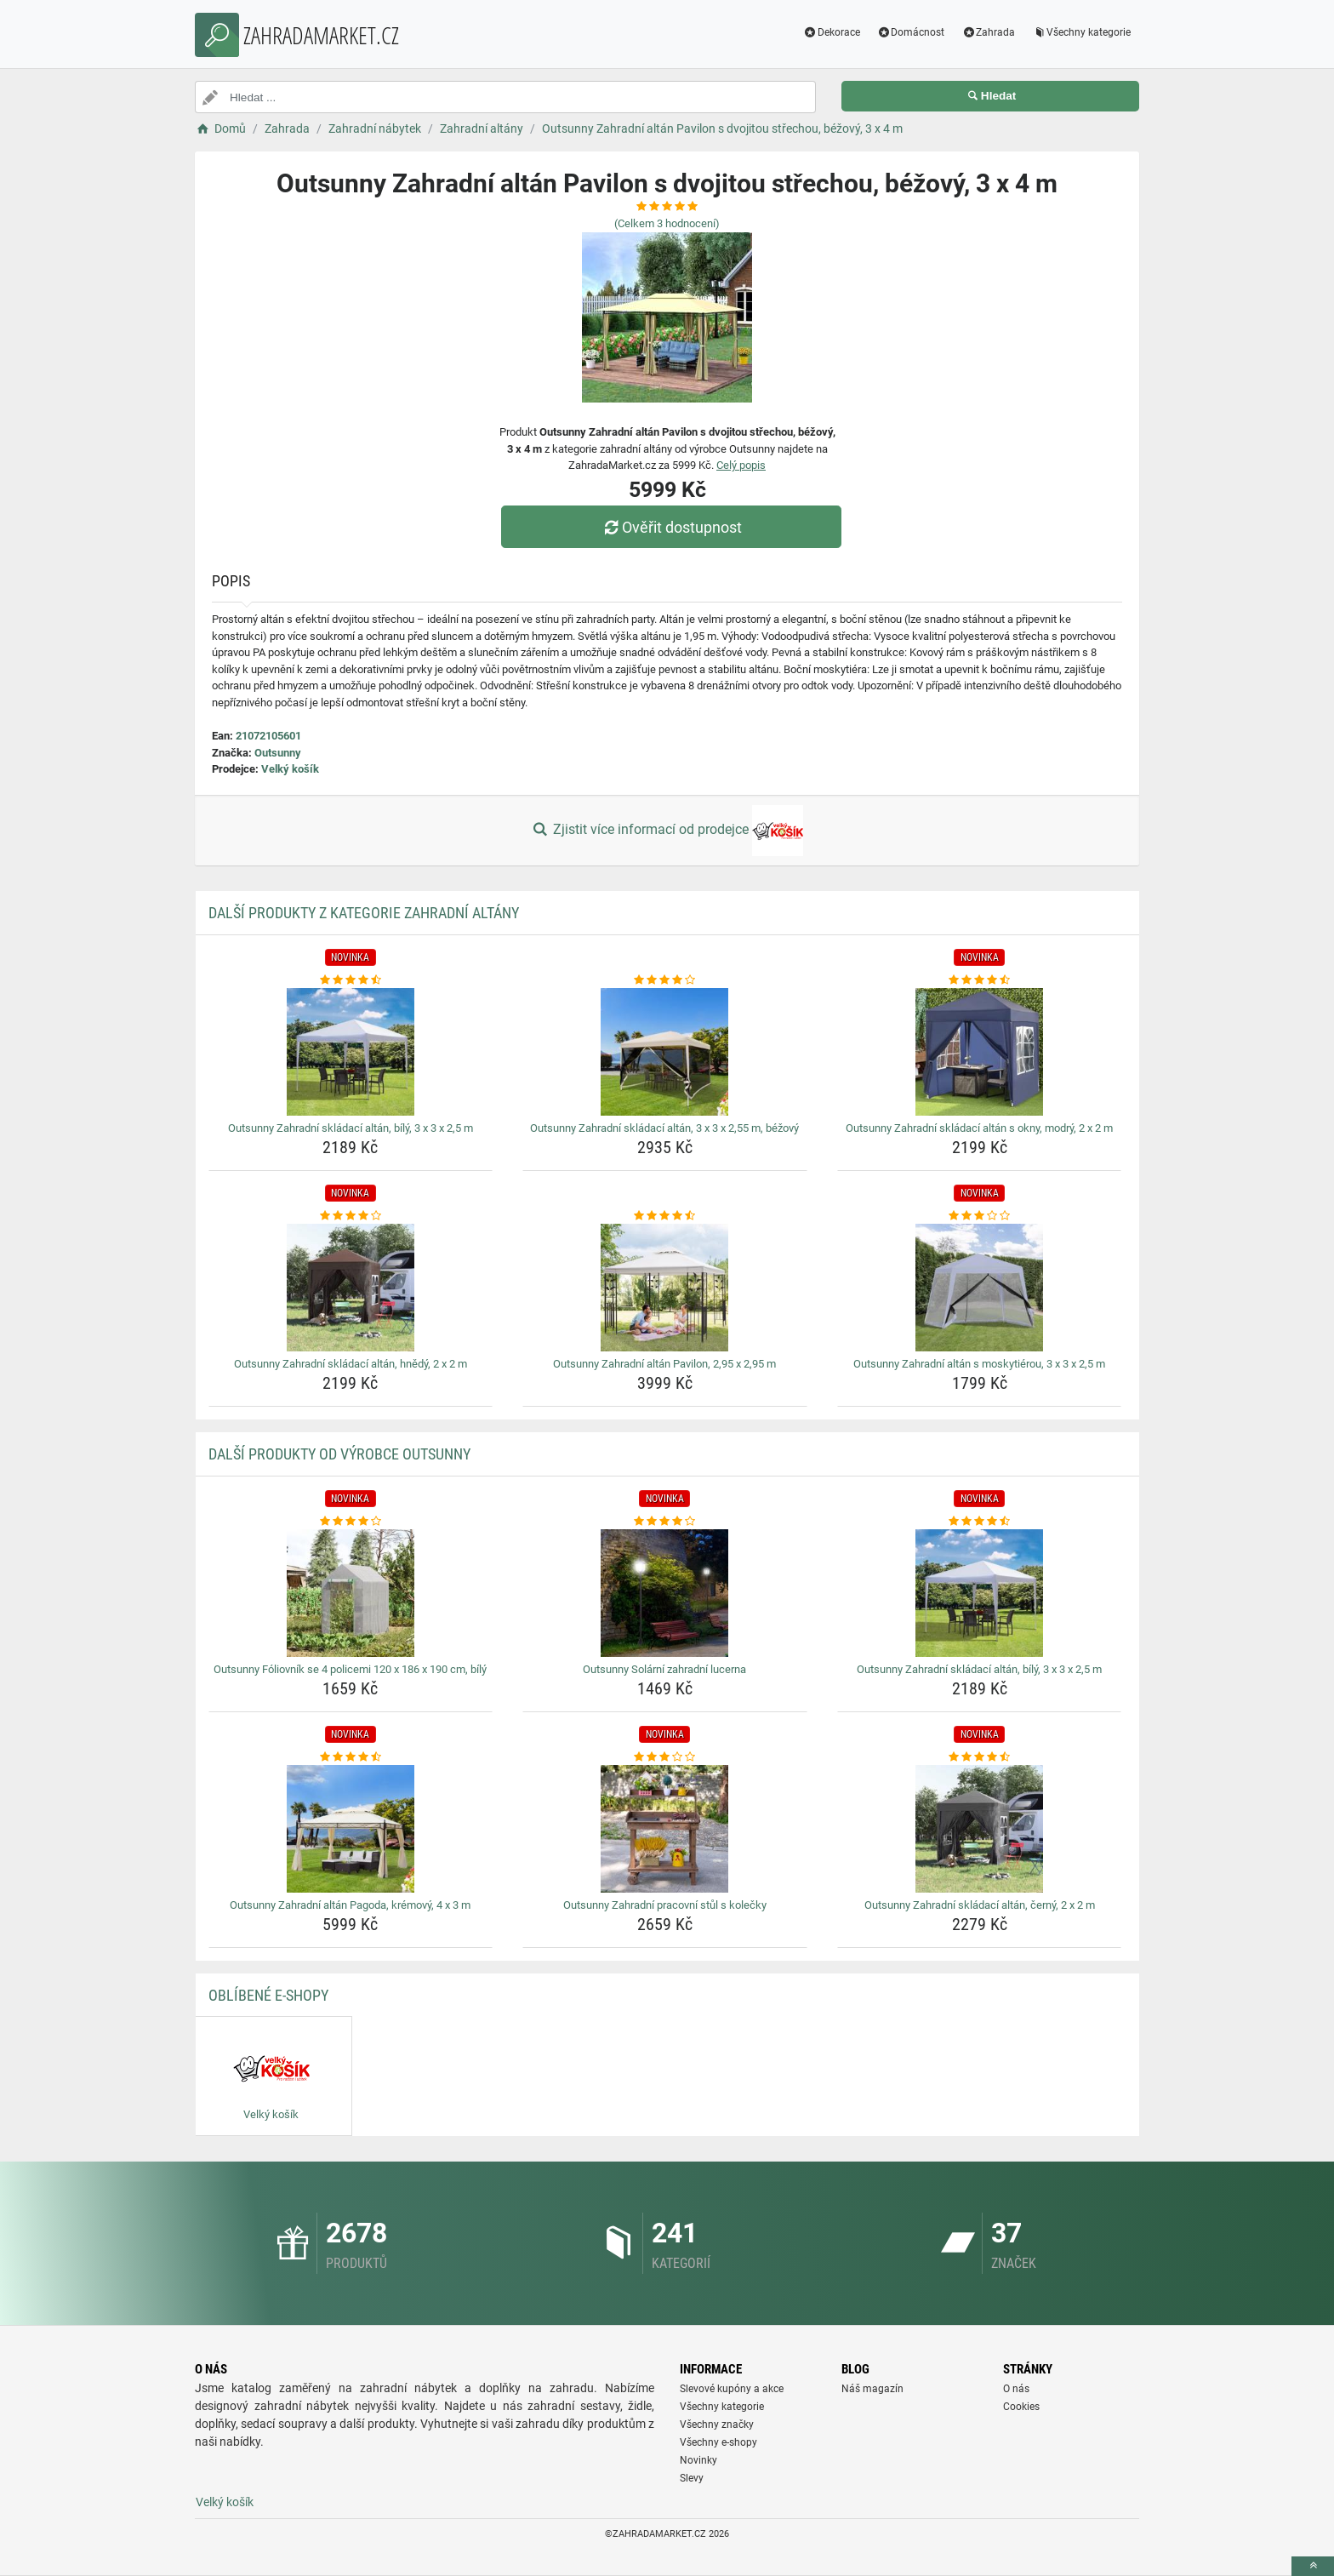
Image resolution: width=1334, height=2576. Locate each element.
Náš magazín (872, 2389)
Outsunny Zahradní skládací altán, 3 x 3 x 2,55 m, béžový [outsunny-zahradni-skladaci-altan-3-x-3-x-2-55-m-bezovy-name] (664, 1128)
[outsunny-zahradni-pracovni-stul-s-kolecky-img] (665, 1829)
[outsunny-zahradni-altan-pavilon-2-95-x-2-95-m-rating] (665, 1216)
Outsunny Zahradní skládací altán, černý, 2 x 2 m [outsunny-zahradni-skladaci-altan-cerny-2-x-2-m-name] (979, 1905)
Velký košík (290, 769)
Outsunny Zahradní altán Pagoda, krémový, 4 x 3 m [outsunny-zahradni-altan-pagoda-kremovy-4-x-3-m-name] (350, 1905)
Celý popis (741, 465)
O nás (1016, 2389)
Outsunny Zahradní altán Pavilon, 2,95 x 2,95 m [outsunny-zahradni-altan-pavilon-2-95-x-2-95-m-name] (664, 1363)
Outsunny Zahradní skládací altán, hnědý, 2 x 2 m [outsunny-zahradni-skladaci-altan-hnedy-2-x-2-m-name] (350, 1363)
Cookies (1021, 2407)
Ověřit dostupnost (671, 527)
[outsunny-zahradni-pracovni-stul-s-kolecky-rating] (665, 1757)
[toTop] (1312, 2566)
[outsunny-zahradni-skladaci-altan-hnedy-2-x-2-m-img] (351, 1287)
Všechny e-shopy (718, 2442)
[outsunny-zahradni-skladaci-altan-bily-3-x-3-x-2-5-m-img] (351, 1052)
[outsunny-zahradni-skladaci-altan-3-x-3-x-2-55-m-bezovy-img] (665, 1052)
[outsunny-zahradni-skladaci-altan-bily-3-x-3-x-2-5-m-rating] (351, 980)
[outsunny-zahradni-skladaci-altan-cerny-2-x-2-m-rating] (979, 1757)
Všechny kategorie (1081, 32)
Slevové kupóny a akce (732, 2389)
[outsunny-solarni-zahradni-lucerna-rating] (665, 1521)
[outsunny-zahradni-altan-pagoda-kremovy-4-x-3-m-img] (351, 1829)
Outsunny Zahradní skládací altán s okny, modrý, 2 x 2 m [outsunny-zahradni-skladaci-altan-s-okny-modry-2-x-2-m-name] (979, 1128)
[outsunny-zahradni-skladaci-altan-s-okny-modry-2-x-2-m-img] (979, 1052)
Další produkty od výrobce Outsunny (339, 1454)
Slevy (692, 2478)
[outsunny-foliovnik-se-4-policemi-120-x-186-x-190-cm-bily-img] (351, 1593)
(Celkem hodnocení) (667, 223)
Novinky (698, 2460)
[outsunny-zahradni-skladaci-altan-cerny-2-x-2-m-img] (979, 1829)
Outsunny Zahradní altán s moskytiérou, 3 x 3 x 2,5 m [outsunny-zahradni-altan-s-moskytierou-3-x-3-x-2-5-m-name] (979, 1363)
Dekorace (831, 32)
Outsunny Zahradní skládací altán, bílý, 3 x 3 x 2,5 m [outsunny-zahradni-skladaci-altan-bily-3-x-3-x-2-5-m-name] (350, 1128)
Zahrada (988, 32)
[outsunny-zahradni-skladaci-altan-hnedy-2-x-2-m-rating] (351, 1216)
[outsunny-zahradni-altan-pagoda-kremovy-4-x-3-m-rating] (351, 1757)
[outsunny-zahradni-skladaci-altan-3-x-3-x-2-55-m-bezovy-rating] (665, 980)
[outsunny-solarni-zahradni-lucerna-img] (665, 1593)
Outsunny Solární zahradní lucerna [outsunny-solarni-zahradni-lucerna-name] (664, 1669)
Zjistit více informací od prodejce (667, 830)
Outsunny (277, 752)
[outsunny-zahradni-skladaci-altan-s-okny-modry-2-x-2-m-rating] (979, 980)
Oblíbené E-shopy (268, 1995)
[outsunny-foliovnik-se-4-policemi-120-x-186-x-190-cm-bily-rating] (351, 1521)
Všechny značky (717, 2424)
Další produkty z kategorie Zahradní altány (363, 913)
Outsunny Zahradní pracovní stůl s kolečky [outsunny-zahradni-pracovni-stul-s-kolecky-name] (665, 1905)
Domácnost (911, 32)
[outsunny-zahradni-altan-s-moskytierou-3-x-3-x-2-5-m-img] (979, 1287)
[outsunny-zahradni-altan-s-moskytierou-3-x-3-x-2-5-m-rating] (979, 1216)
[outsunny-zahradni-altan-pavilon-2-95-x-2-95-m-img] (665, 1287)
